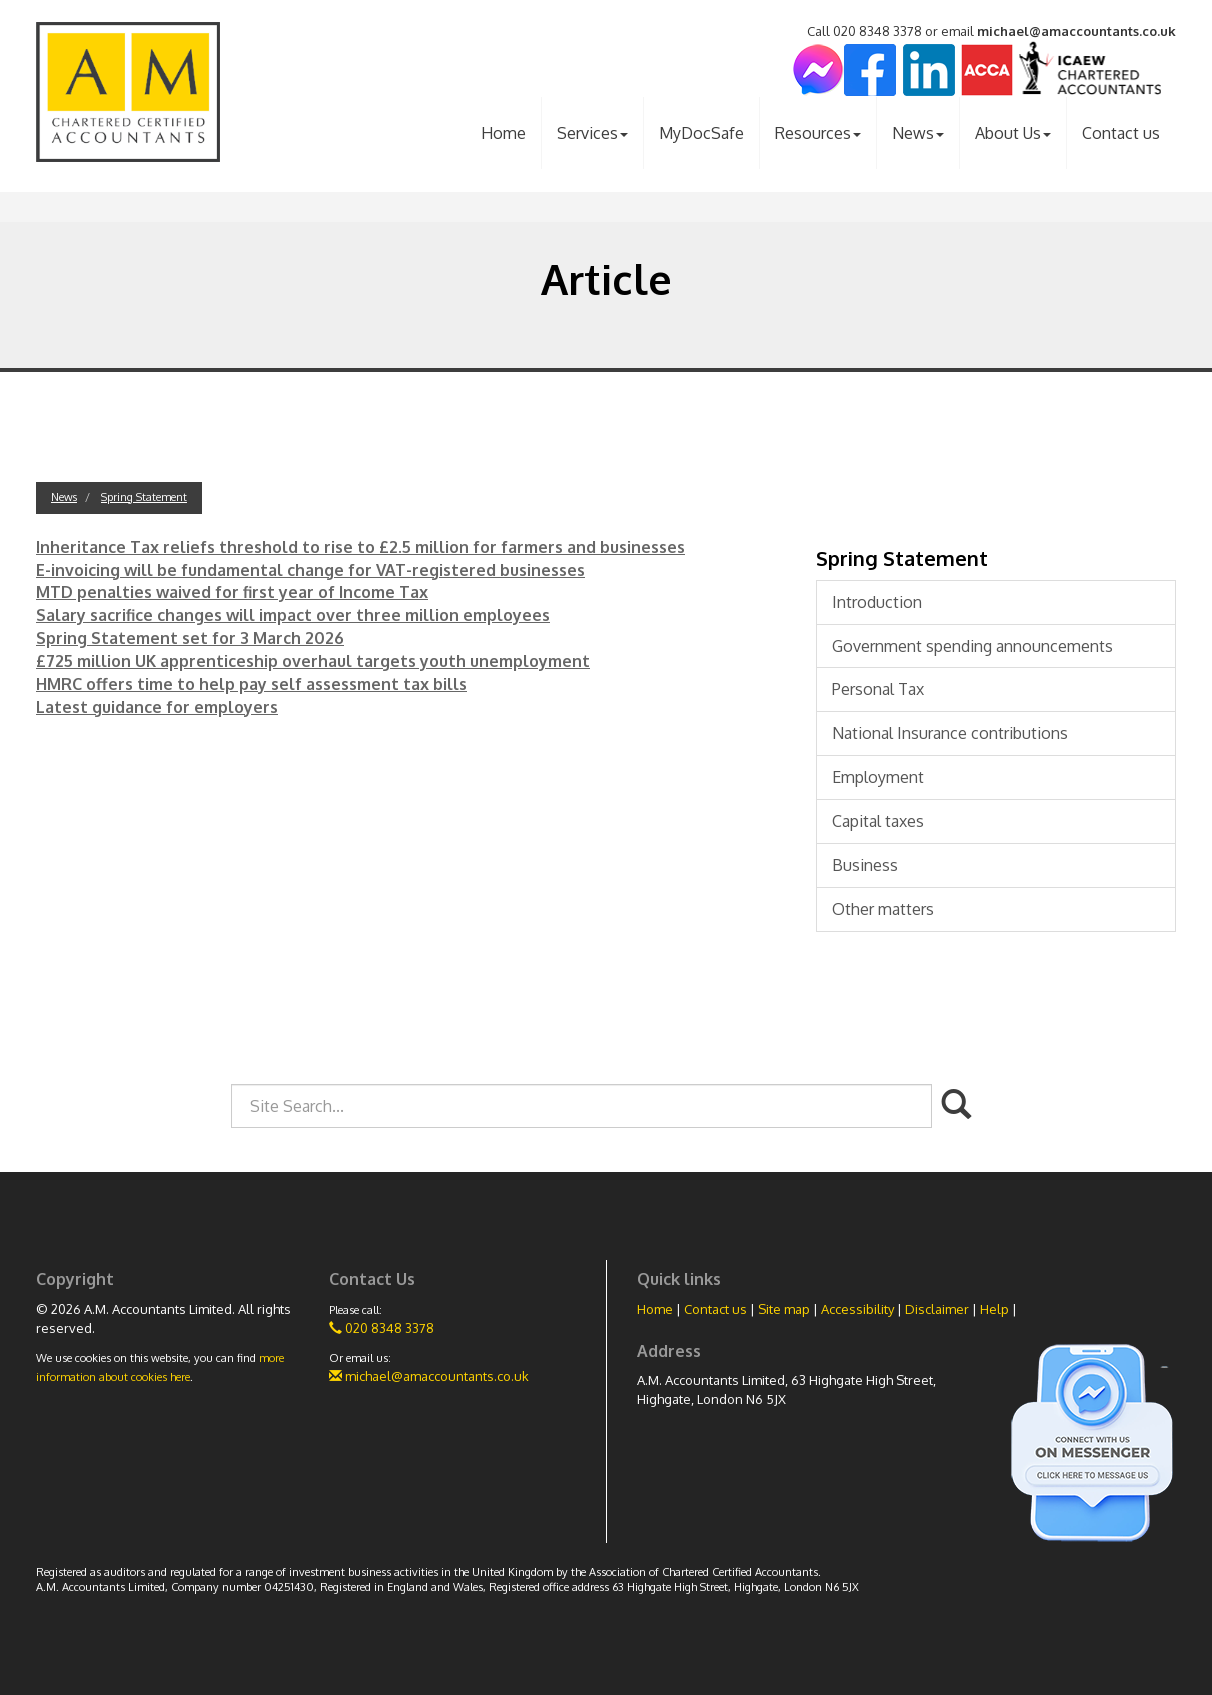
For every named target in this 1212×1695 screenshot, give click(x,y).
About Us (1013, 133)
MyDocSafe (701, 133)
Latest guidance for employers (157, 707)
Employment (878, 777)
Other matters (883, 909)
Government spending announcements (972, 646)
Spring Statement (144, 497)
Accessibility (857, 1309)
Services (592, 133)
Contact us (1121, 133)
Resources (818, 133)
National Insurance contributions (950, 733)
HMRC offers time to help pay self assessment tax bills (251, 684)
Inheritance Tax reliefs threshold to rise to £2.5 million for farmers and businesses (360, 547)
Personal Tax (878, 689)
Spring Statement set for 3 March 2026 (190, 638)
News (918, 133)
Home (503, 133)
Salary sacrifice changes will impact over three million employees (293, 615)
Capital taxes (878, 821)
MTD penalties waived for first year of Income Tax (232, 592)
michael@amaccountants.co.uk (1076, 31)
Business (865, 865)
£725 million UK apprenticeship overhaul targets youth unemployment (313, 661)
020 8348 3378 (381, 1328)
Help (994, 1309)
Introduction (877, 602)
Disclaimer (937, 1309)
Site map (784, 1309)
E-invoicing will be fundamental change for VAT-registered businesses (310, 570)
